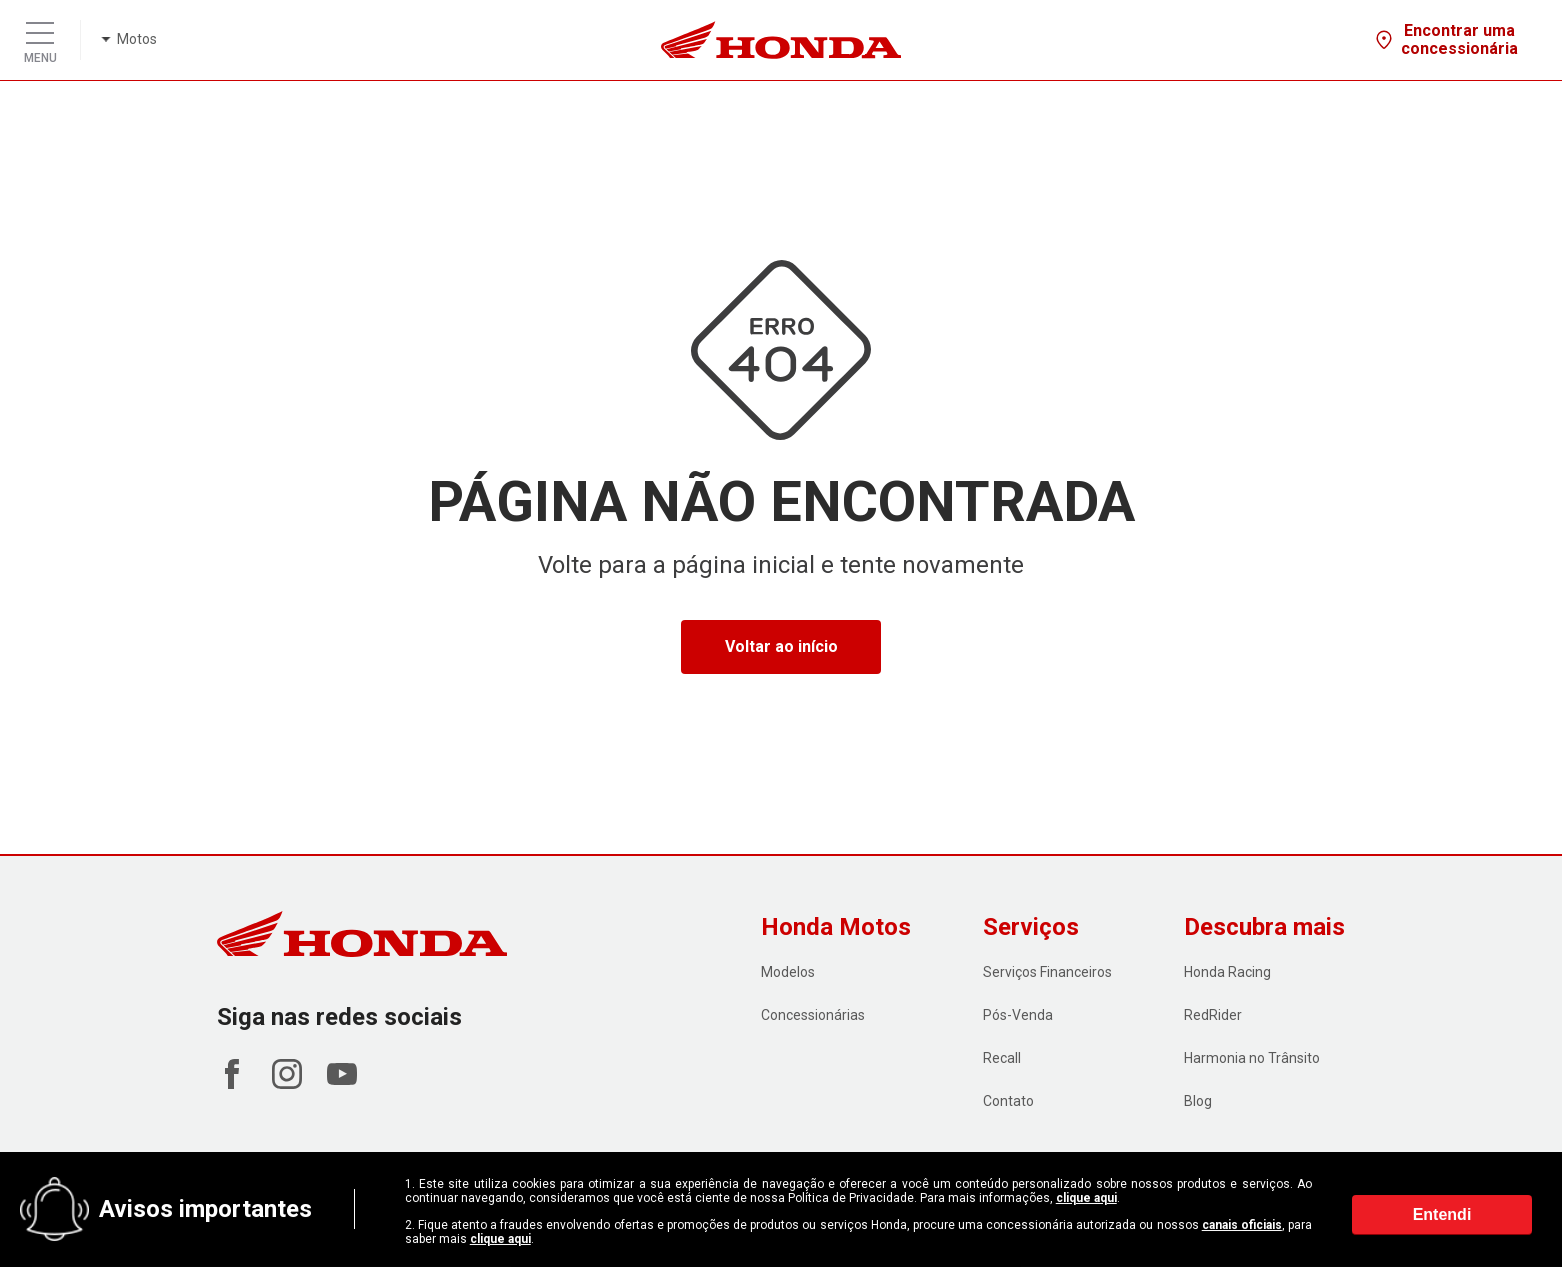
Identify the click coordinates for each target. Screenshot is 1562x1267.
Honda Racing (1227, 972)
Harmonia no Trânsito (1252, 1058)
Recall (1002, 1058)
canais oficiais (1242, 1225)
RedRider (1213, 1015)
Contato (1008, 1101)
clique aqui (1086, 1198)
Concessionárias (813, 1015)
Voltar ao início (781, 646)
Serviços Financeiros (1047, 972)
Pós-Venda (1018, 1015)
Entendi (1442, 1215)
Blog (1198, 1101)
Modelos (788, 972)
